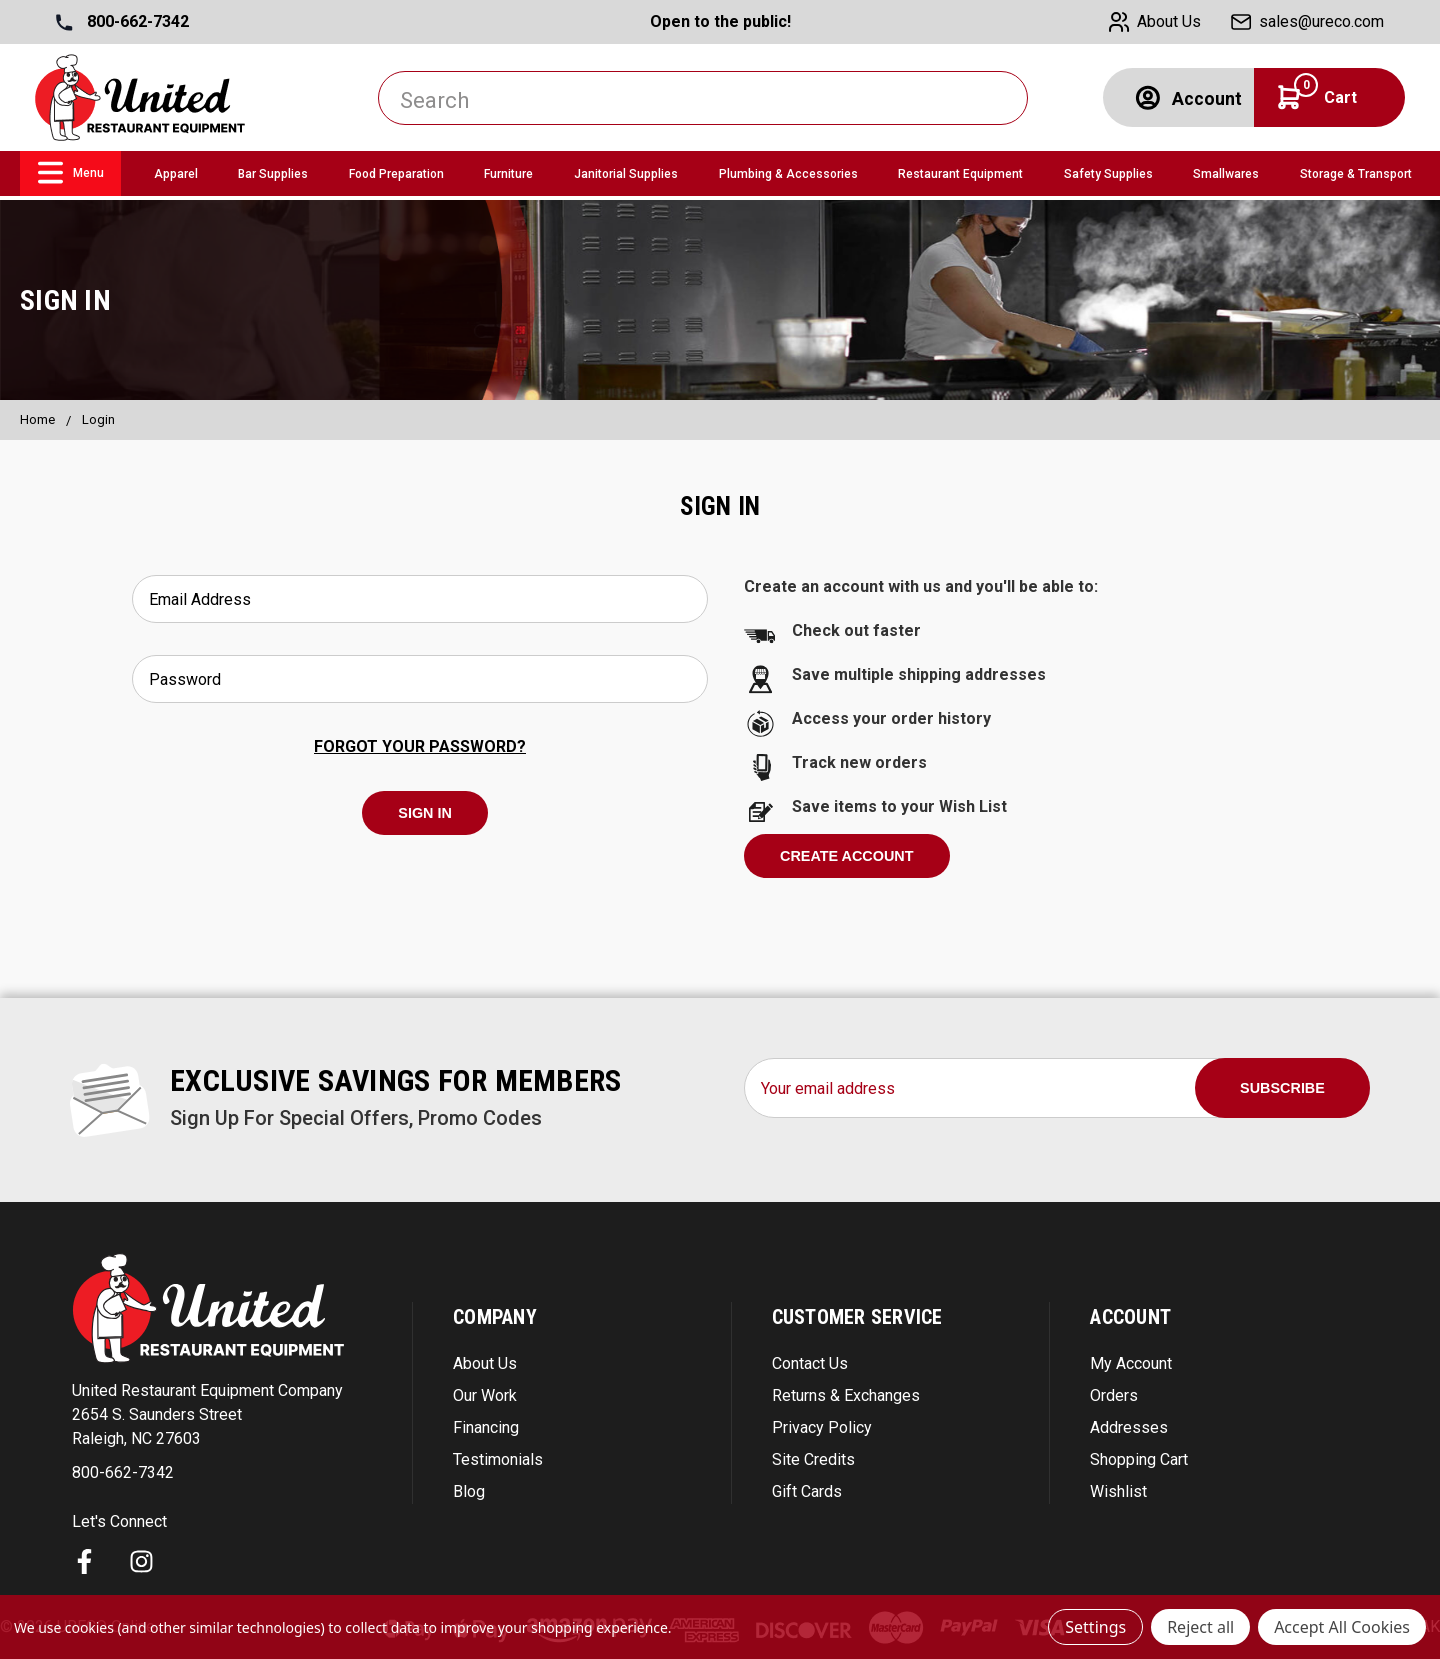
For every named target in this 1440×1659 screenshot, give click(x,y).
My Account (1131, 1363)
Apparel (176, 174)
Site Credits (813, 1459)
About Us (485, 1363)
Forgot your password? (420, 746)
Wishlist (1118, 1491)
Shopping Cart (1139, 1459)
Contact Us (810, 1363)
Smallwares (1226, 174)
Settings (1095, 1627)
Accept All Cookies (1342, 1627)
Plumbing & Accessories (788, 174)
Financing (486, 1427)
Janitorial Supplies (626, 174)
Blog (469, 1491)
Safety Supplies (1108, 174)
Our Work (485, 1395)
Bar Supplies (273, 174)
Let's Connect (119, 1521)
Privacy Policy (822, 1427)
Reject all (1200, 1627)
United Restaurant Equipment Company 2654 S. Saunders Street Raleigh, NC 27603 (207, 1414)
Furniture (508, 174)
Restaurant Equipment (960, 174)
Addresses (1129, 1427)
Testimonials (498, 1459)
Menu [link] (71, 172)
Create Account (847, 856)
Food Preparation (396, 174)
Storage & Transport (1356, 174)
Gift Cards (807, 1491)
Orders (1114, 1395)
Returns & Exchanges (846, 1395)
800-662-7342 (122, 21)
